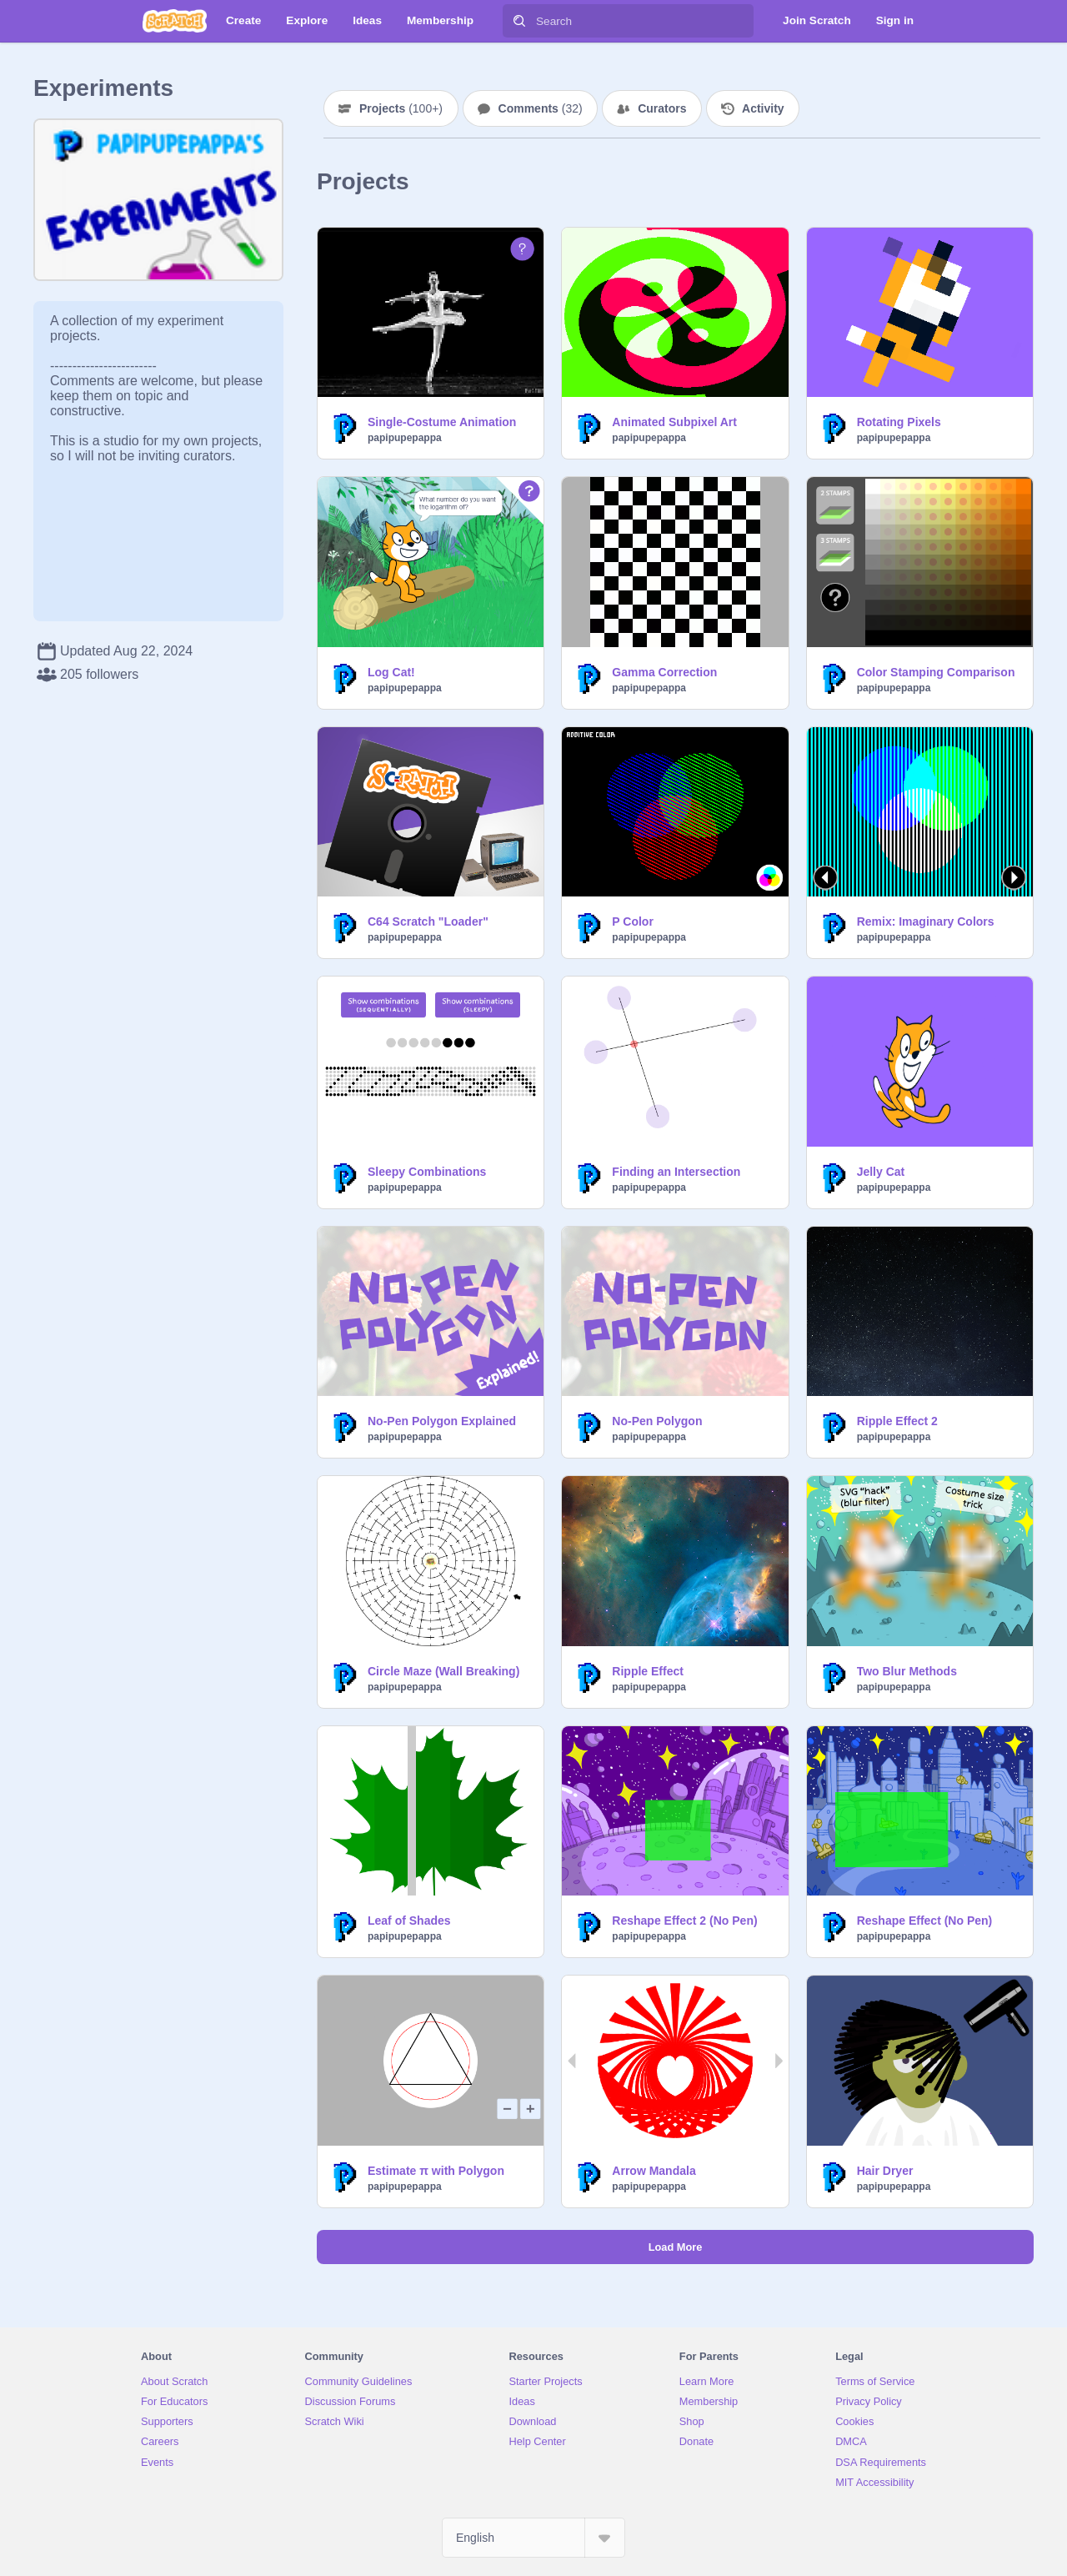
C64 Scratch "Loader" (428, 921)
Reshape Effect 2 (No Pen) (684, 1920)
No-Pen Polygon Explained (442, 1421)
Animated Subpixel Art (674, 422)
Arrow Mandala (653, 2170)
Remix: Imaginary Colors (925, 921)
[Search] (519, 21)
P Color (633, 921)
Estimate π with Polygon (436, 2170)
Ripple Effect (648, 1671)
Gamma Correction (664, 672)
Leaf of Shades (409, 1920)
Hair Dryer (885, 2170)
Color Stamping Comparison (936, 672)
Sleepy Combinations (427, 1171)
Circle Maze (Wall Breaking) (443, 1671)
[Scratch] (174, 21)
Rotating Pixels (899, 422)
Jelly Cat (881, 1171)
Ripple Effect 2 (897, 1421)
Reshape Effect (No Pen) (925, 1920)
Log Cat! (391, 672)
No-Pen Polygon (657, 1421)
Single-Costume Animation (442, 422)
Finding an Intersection (676, 1171)
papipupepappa (405, 438)
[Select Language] (533, 2538)
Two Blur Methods (907, 1671)
